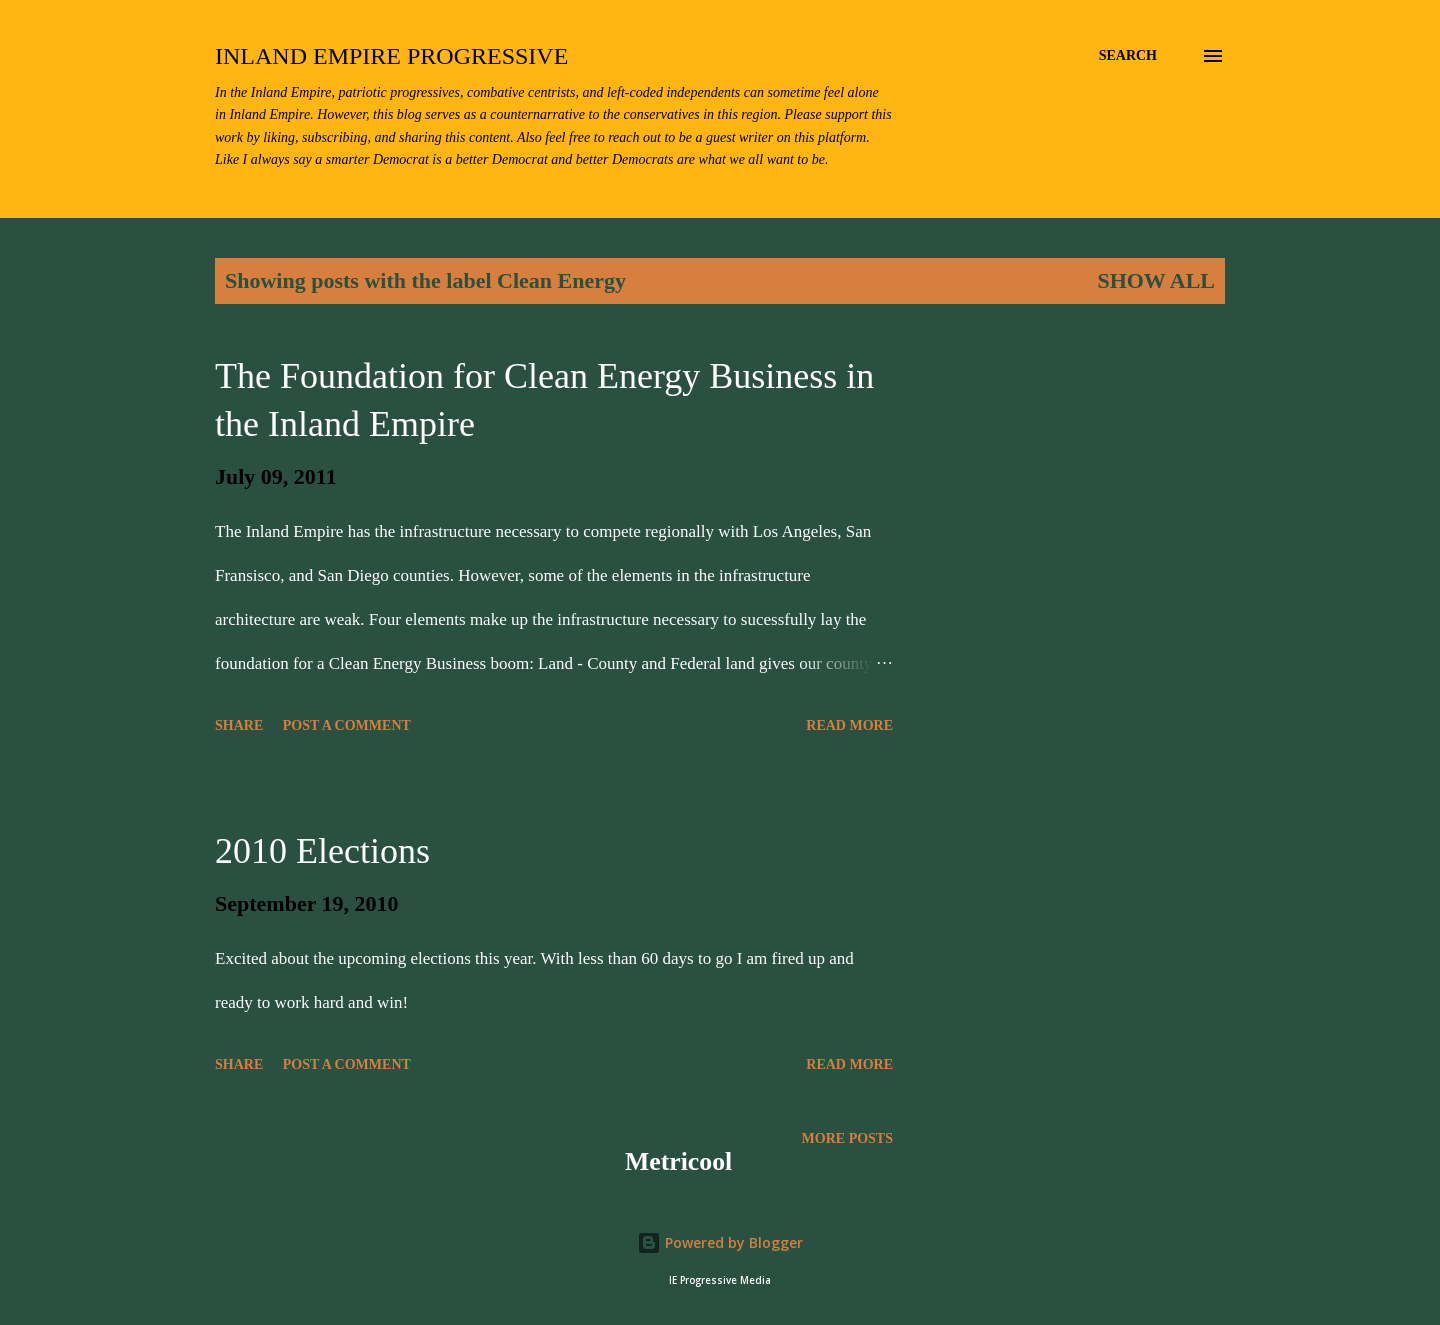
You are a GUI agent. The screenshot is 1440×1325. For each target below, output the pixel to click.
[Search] (1128, 56)
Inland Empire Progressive (391, 56)
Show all (1156, 280)
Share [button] (239, 725)
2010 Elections (322, 851)
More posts (847, 1138)
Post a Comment (347, 725)
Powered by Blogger (720, 1242)
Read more (849, 725)
